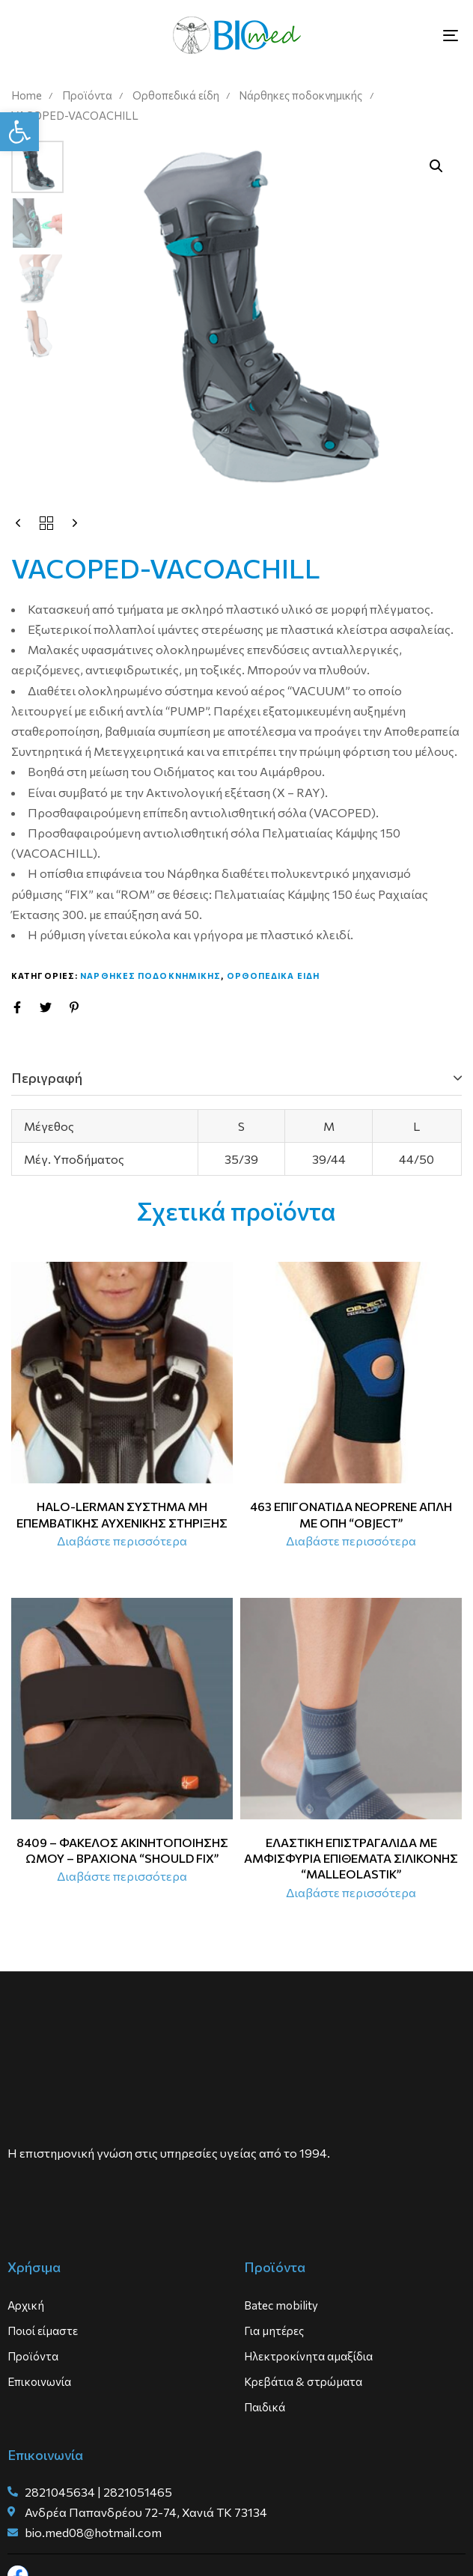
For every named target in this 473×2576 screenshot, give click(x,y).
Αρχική (25, 2305)
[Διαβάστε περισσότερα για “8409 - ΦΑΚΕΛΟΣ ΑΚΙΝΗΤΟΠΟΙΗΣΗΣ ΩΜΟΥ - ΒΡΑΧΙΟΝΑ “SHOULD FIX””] (122, 1876)
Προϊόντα (87, 95)
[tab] (236, 1078)
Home (26, 95)
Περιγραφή (46, 1077)
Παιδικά (264, 2407)
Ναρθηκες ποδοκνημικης (150, 975)
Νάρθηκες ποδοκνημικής (300, 95)
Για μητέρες (274, 2330)
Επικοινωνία (39, 2381)
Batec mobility (281, 2305)
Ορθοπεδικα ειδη (273, 975)
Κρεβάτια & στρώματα (303, 2381)
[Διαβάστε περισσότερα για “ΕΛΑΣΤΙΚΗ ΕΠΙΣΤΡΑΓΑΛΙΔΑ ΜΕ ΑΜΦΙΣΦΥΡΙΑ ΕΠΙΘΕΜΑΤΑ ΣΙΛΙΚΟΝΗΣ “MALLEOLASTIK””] (351, 1893)
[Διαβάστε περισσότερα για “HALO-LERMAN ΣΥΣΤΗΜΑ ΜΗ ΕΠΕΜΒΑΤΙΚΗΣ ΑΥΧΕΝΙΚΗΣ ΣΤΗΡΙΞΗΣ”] (122, 1541)
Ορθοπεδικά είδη (175, 95)
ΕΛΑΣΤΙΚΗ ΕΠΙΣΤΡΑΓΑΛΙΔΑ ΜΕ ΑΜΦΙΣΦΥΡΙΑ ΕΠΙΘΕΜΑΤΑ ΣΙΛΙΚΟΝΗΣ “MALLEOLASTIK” (351, 1858)
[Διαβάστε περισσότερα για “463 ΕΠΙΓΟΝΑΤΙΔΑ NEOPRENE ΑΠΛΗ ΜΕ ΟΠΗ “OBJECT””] (351, 1541)
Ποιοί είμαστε (42, 2330)
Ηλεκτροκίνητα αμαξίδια (308, 2356)
